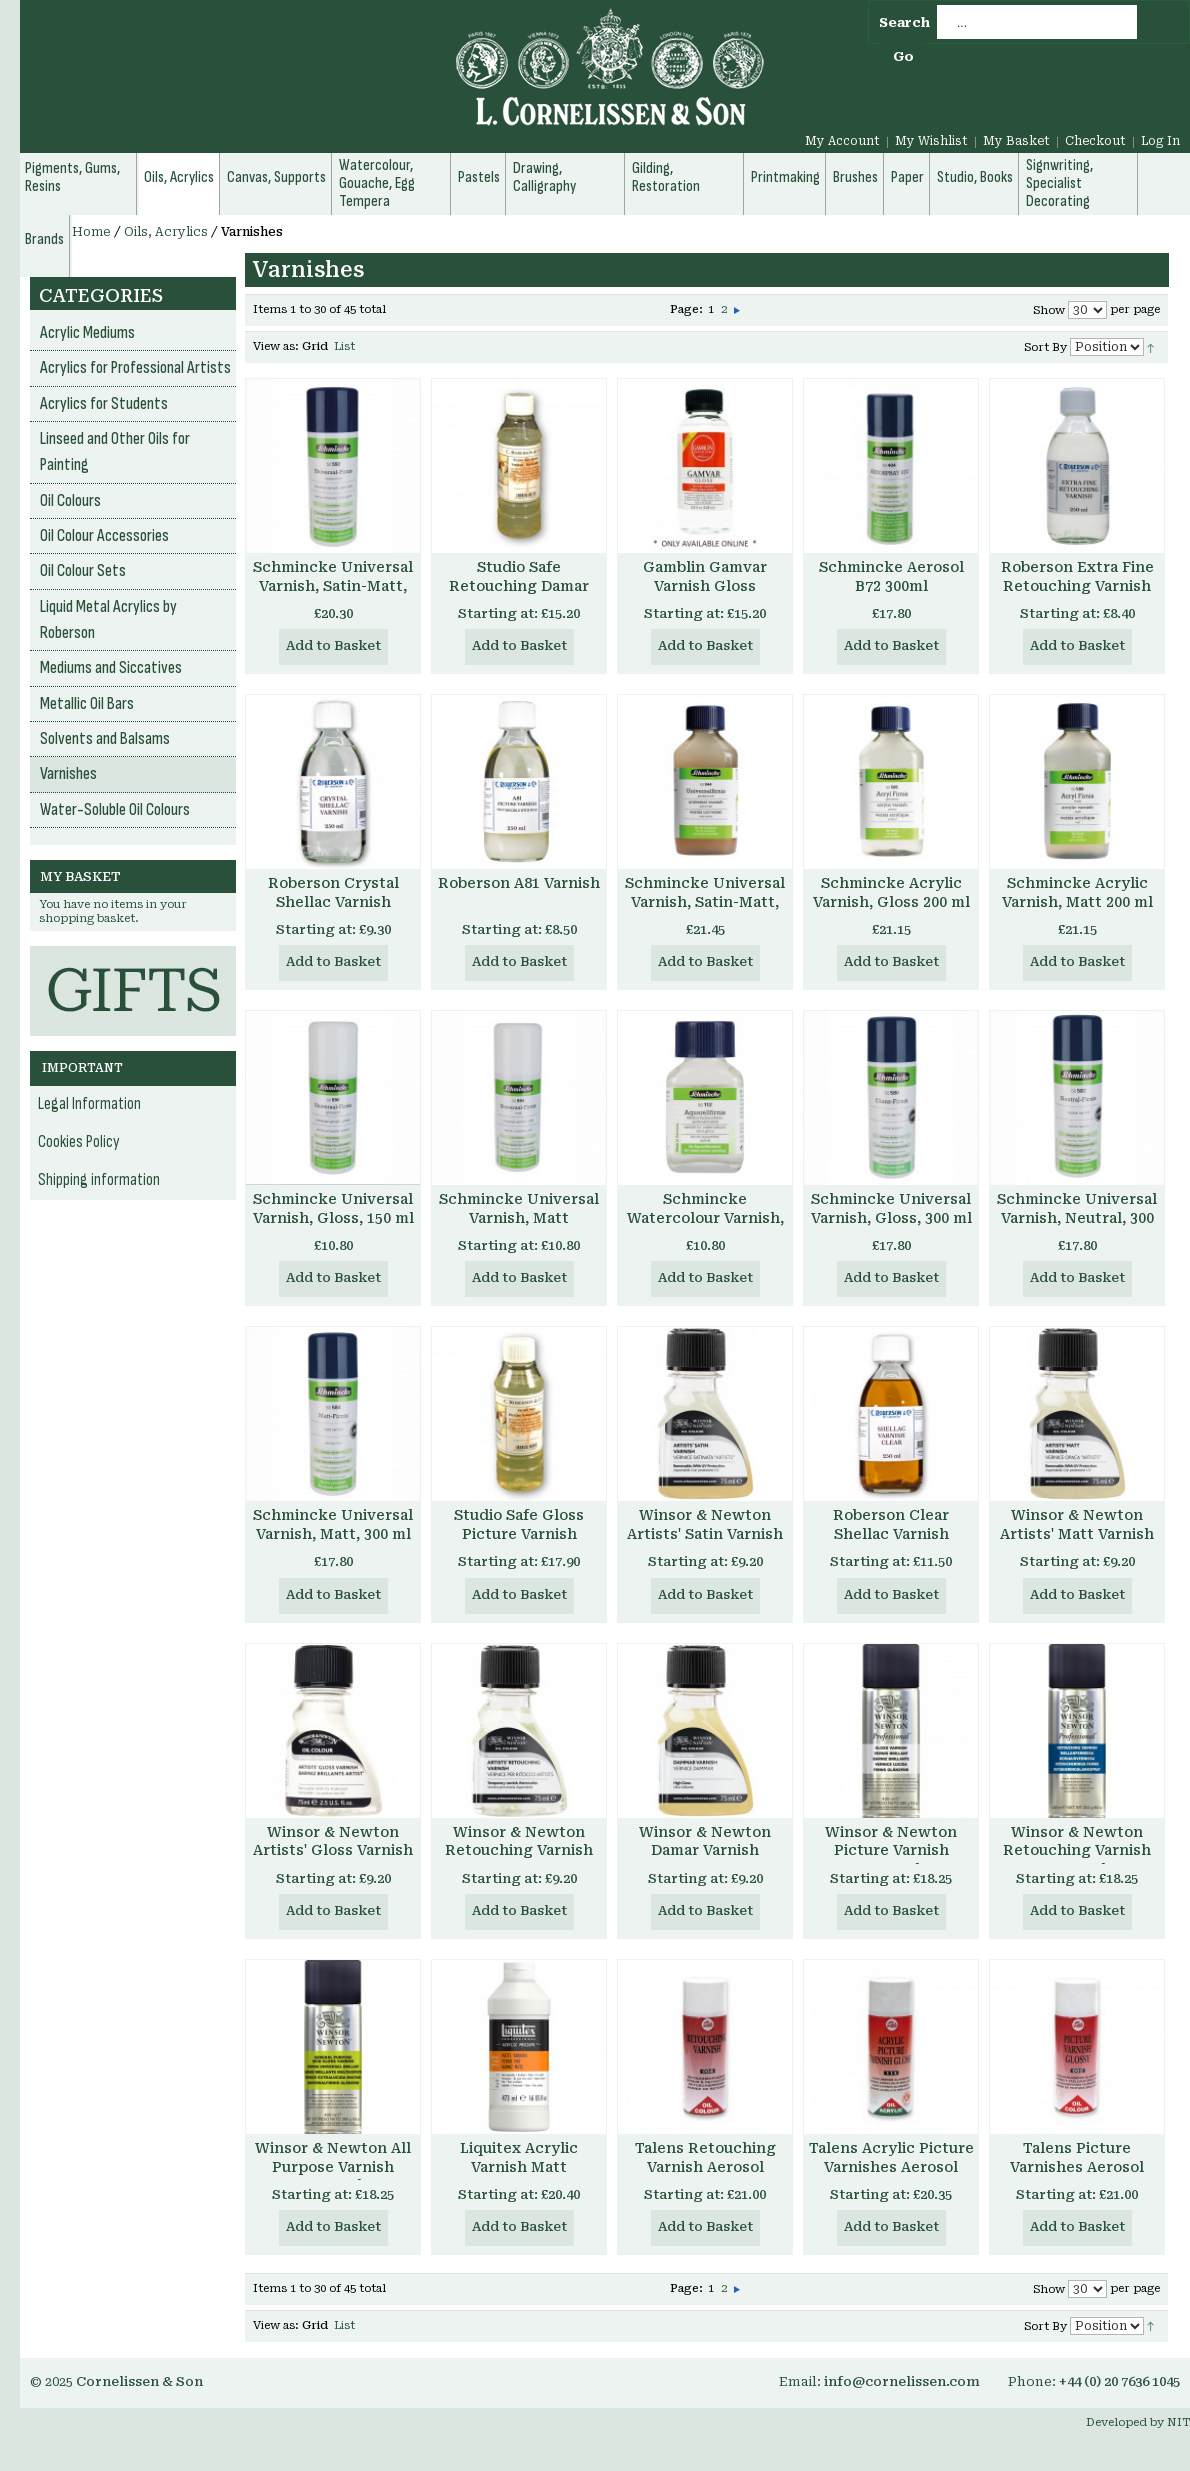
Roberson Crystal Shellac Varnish (333, 892)
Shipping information (99, 1180)
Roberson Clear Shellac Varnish (891, 1524)
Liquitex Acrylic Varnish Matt (519, 2157)
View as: (276, 346)
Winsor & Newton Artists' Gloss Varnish (333, 1841)
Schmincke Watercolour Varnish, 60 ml (705, 1218)
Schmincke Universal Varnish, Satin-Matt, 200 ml (705, 902)
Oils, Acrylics (166, 232)
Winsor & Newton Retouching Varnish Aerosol (1077, 1851)
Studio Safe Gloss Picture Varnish (519, 1524)
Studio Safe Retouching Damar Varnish (519, 586)
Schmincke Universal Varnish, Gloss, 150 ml (333, 1208)
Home (91, 232)
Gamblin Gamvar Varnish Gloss (705, 576)
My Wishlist (931, 141)
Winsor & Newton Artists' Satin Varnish (705, 1524)
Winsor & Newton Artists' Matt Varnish (1077, 1524)
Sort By (1045, 347)
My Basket (1016, 141)
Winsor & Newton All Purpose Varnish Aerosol (333, 2167)
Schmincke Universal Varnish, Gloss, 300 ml (891, 1208)
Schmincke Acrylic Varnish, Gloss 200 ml (891, 892)
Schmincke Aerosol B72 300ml (891, 576)
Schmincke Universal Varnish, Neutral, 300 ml (1077, 1218)
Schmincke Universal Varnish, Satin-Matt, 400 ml (333, 586)
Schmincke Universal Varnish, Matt (519, 1208)
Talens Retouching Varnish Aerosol (705, 2157)
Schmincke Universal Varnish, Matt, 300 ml (333, 1524)
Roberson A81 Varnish (519, 883)
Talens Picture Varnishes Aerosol (1077, 2157)
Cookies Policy (79, 1142)
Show (1049, 310)
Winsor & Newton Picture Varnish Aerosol (891, 1851)
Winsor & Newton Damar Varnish (705, 1841)
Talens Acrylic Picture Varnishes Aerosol (891, 2157)
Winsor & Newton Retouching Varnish (519, 1841)
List (344, 346)
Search (904, 22)
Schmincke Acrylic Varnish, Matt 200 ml (1077, 892)
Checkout (1095, 141)
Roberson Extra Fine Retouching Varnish (1077, 576)
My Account (842, 141)
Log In (1160, 141)
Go (903, 56)
